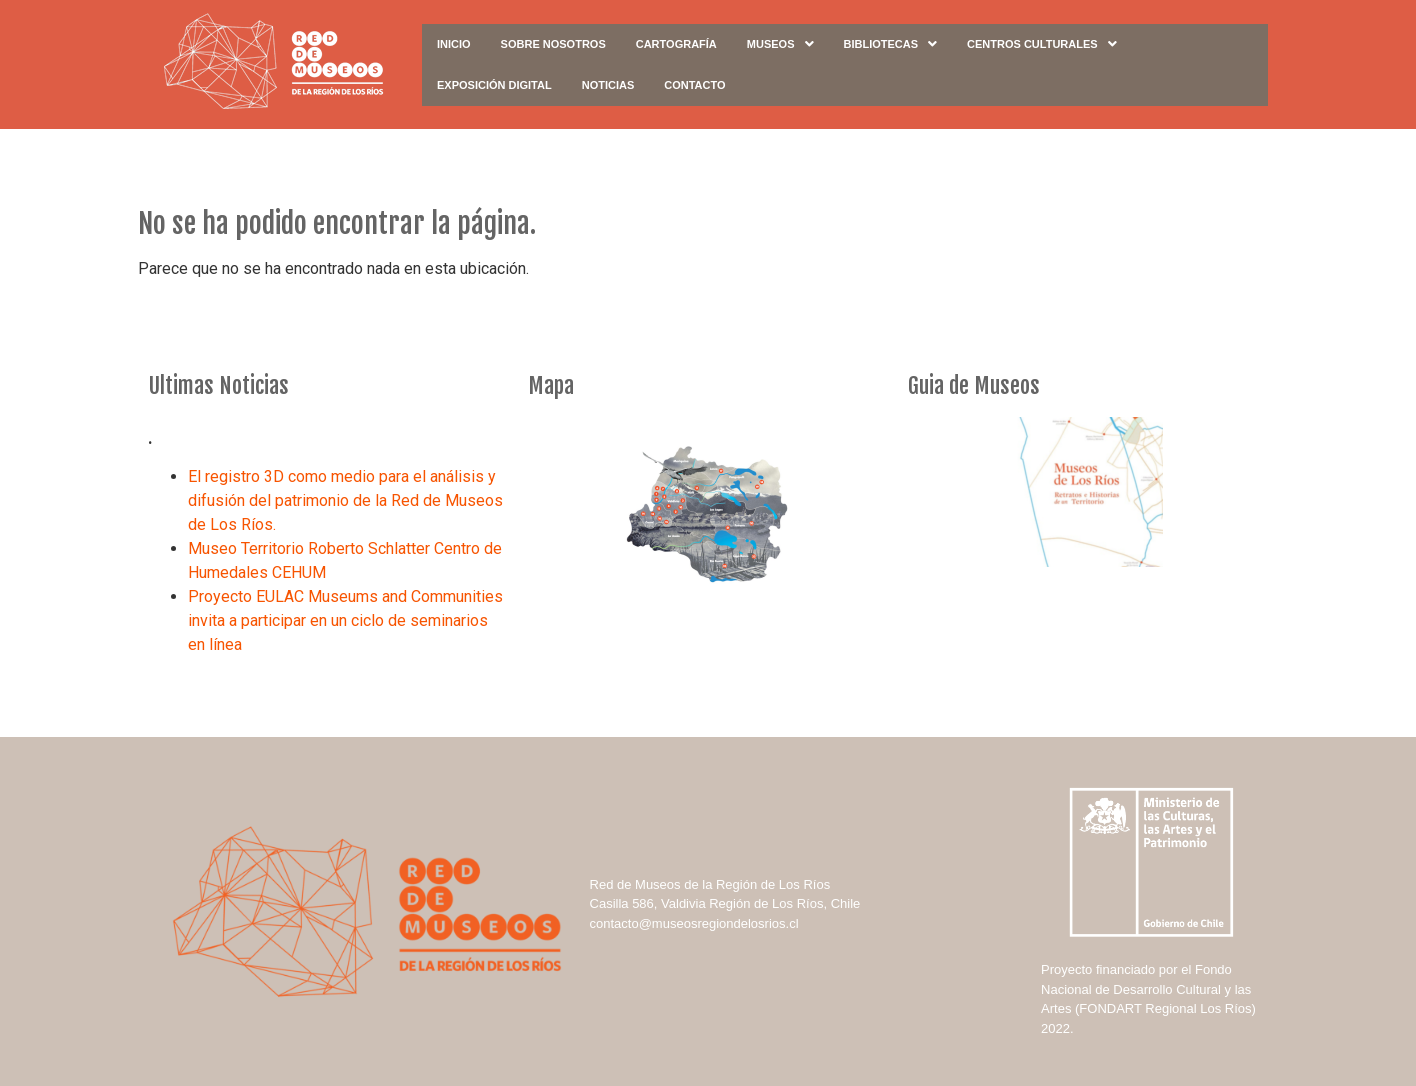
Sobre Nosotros (553, 44)
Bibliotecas (891, 44)
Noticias (608, 85)
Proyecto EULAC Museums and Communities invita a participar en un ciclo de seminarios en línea (345, 620)
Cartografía (676, 44)
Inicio (454, 44)
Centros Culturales (1042, 44)
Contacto (694, 85)
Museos (780, 44)
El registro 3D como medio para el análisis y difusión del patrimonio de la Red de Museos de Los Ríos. (345, 500)
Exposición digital (494, 85)
